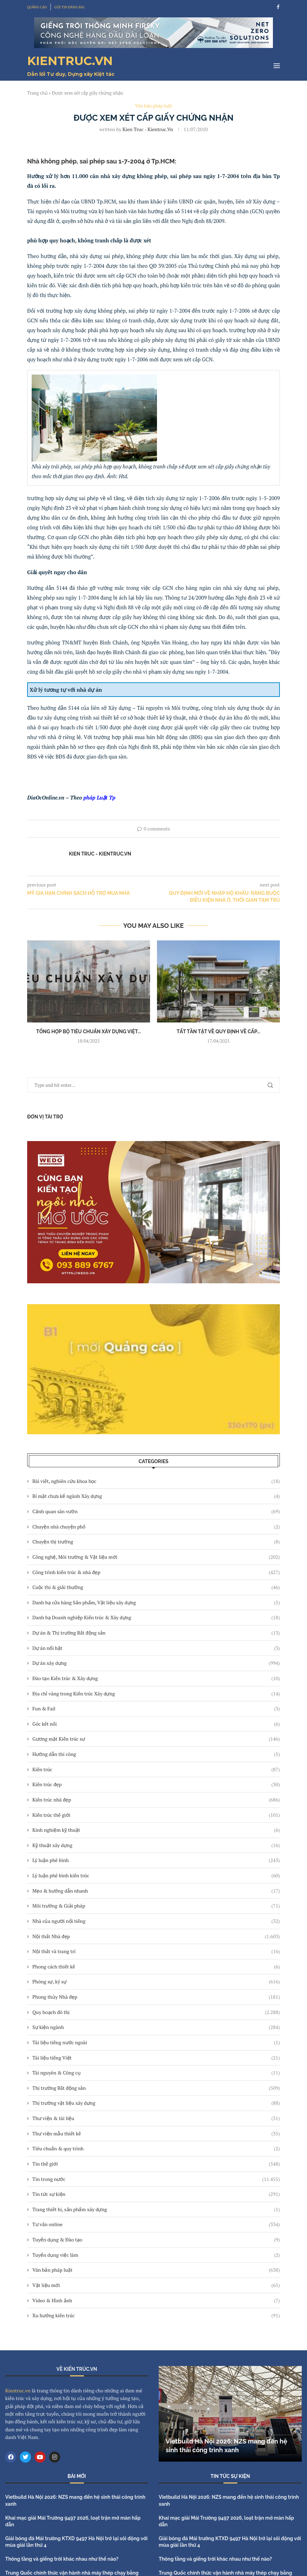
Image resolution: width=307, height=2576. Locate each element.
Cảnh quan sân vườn (156, 1511)
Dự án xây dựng (156, 1663)
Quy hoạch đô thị (156, 2012)
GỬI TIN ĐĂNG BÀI (69, 7)
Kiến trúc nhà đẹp (156, 1799)
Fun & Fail (156, 1708)
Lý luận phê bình (156, 1860)
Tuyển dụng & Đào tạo (156, 2239)
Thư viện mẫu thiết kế (156, 2133)
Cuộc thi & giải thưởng (156, 1587)
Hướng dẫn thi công (156, 1754)
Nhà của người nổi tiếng (156, 1921)
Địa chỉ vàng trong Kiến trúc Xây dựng (156, 1693)
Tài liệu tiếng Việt (156, 2057)
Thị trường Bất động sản (156, 2088)
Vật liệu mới (156, 2285)
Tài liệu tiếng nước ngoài (156, 2042)
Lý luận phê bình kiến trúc (156, 1875)
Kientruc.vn (18, 2390)
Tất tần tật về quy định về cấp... (218, 1031)
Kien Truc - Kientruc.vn (148, 129)
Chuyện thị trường (156, 1541)
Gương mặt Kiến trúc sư (156, 1738)
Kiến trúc (156, 1769)
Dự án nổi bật (156, 1648)
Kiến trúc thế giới (156, 1815)
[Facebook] (278, 7)
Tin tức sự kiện (156, 2194)
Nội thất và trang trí (156, 1951)
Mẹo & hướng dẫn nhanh (156, 1890)
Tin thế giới (156, 2163)
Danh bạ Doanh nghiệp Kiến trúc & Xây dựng (156, 1617)
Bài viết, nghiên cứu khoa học (156, 1481)
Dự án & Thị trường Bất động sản (156, 1632)
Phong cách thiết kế (156, 1966)
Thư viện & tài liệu (156, 2118)
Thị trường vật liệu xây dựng (156, 2103)
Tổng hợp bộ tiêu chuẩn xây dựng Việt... (88, 1031)
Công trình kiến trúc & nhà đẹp (156, 1572)
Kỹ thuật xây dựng (156, 1845)
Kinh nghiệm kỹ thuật (156, 1830)
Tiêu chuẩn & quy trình (156, 2148)
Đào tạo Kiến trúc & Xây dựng (156, 1678)
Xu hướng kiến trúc (156, 2315)
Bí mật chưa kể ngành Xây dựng (156, 1496)
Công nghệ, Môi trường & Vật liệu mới (156, 1557)
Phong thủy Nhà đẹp (156, 1996)
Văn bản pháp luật (156, 2269)
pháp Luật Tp (100, 797)
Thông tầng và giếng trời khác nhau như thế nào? (61, 2559)
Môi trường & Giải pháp (156, 1905)
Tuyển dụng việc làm (156, 2255)
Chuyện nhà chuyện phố (156, 1526)
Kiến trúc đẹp (156, 1784)
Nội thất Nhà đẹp (156, 1936)
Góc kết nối (156, 1723)
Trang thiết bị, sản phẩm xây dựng (156, 2209)
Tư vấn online (156, 2224)
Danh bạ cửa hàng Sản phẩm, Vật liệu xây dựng (156, 1602)
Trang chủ (37, 93)
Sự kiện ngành (156, 2027)
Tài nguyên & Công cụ (156, 2072)
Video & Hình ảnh (156, 2300)
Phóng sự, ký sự (156, 1981)
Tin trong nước (156, 2179)
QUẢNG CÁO (37, 7)
